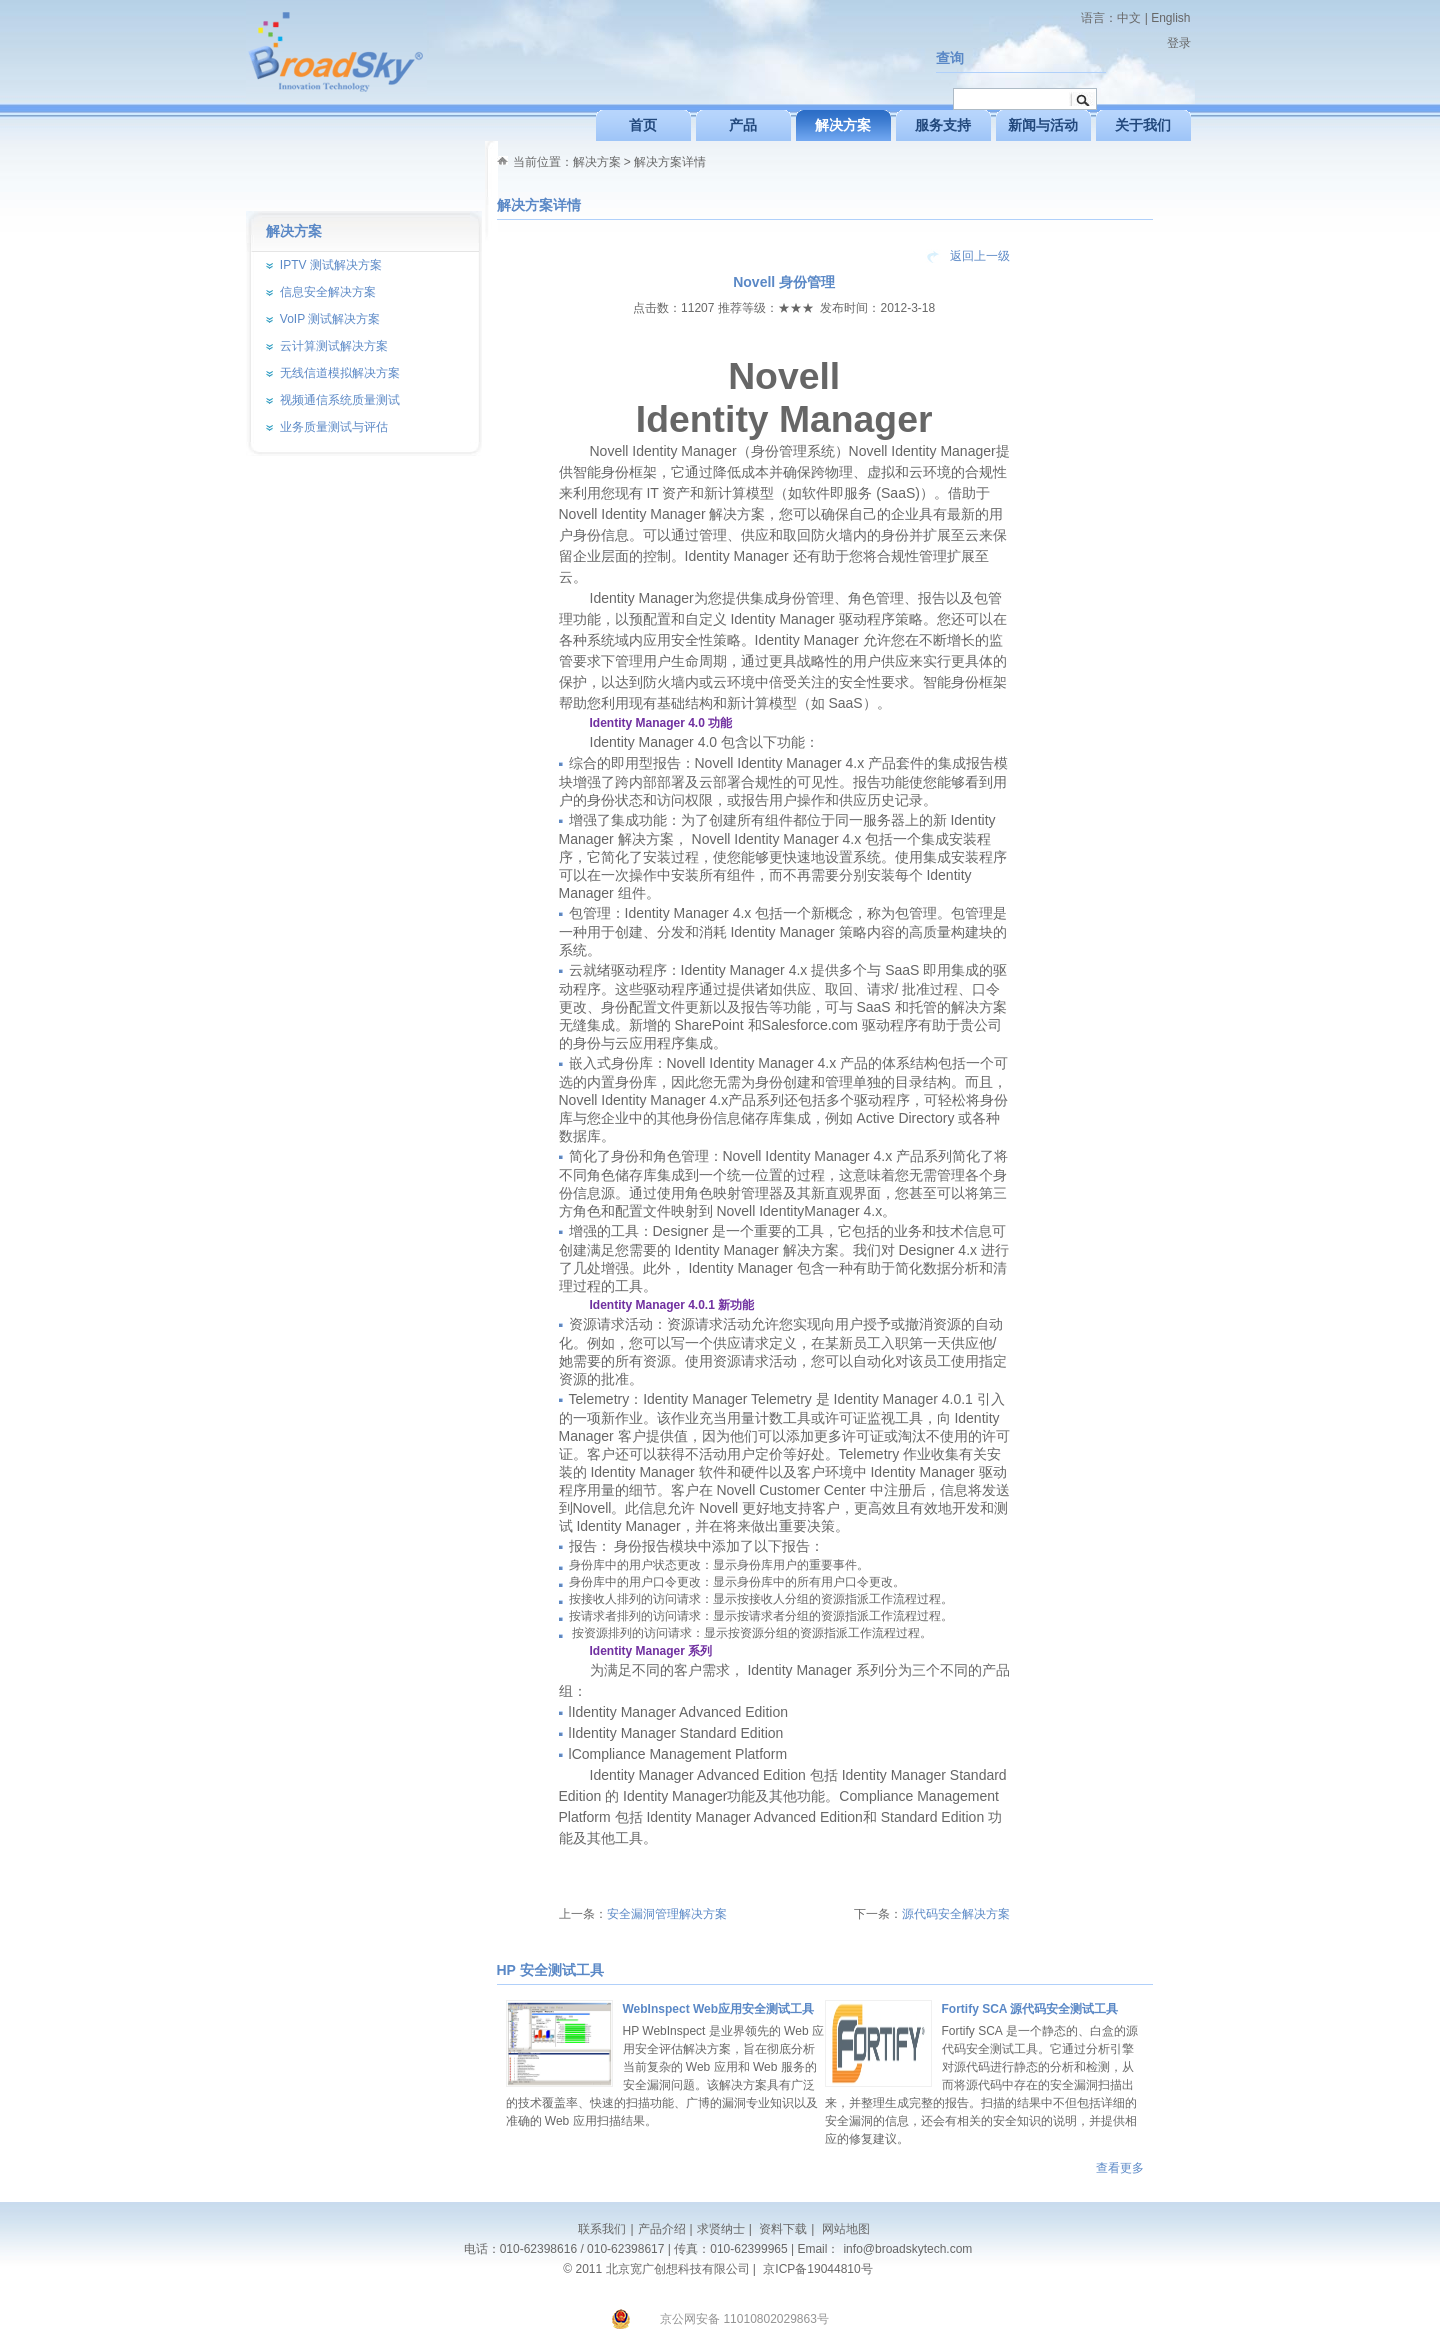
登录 (1179, 43)
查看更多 (1120, 2168)
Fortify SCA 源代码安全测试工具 (1030, 2009)
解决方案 (597, 162)
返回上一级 (980, 256)
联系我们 (602, 2229)
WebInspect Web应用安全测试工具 (719, 2009)
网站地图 (843, 2229)
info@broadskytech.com (907, 2249)
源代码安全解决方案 (956, 1914)
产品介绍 (662, 2229)
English (1170, 18)
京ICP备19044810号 (817, 2269)
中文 (1129, 18)
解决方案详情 (670, 162)
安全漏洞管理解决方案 (667, 1914)
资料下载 (781, 2229)
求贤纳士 (721, 2229)
